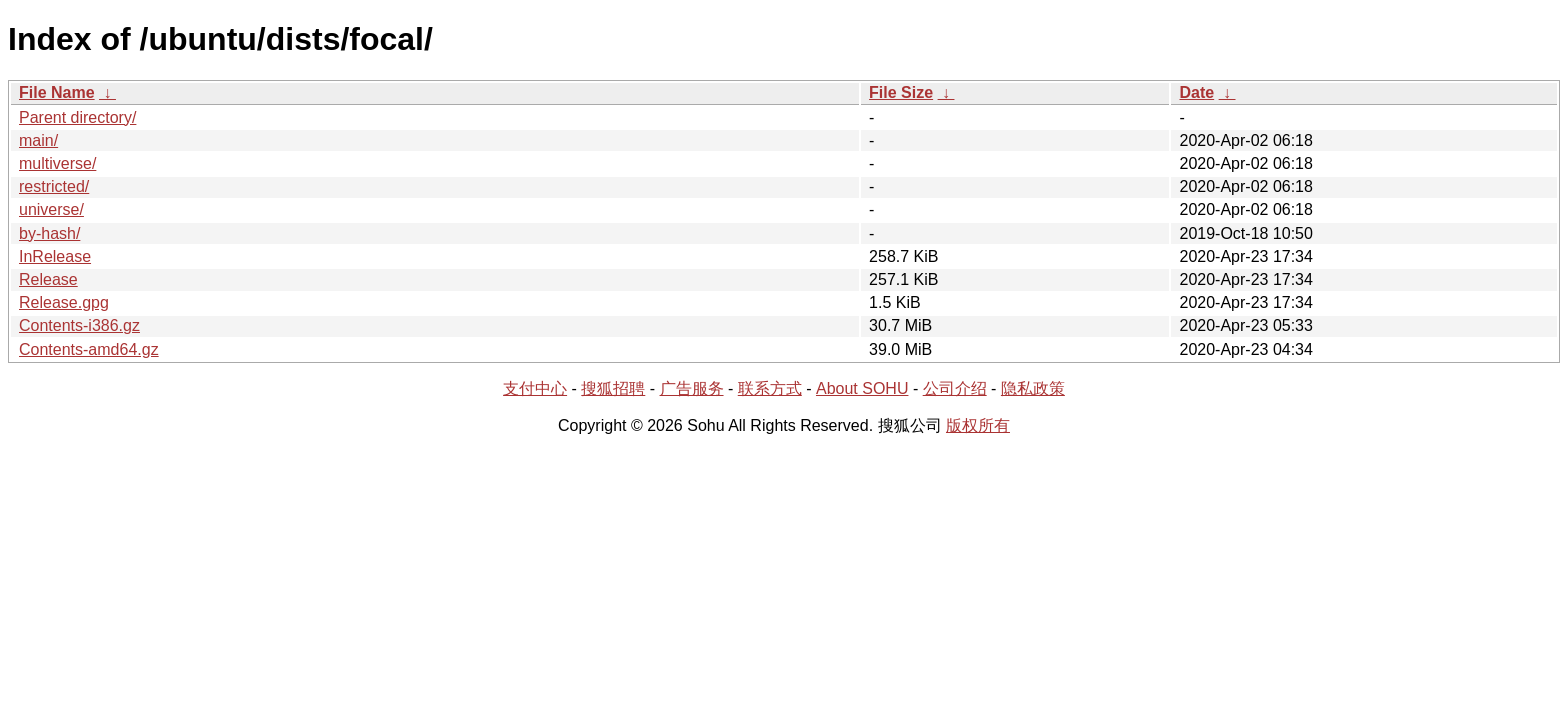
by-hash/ (49, 233)
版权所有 (978, 425)
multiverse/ (57, 163)
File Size (901, 92)
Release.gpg (64, 302)
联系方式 (770, 388)
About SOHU (862, 388)
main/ (38, 140)
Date (1196, 92)
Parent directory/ (77, 117)
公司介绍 (955, 388)
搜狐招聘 (613, 388)
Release (48, 279)
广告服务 (692, 388)
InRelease (55, 256)
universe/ (51, 209)
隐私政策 (1033, 388)
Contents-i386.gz (79, 325)
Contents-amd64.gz (89, 349)
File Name (57, 92)
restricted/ (54, 186)
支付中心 (535, 388)
